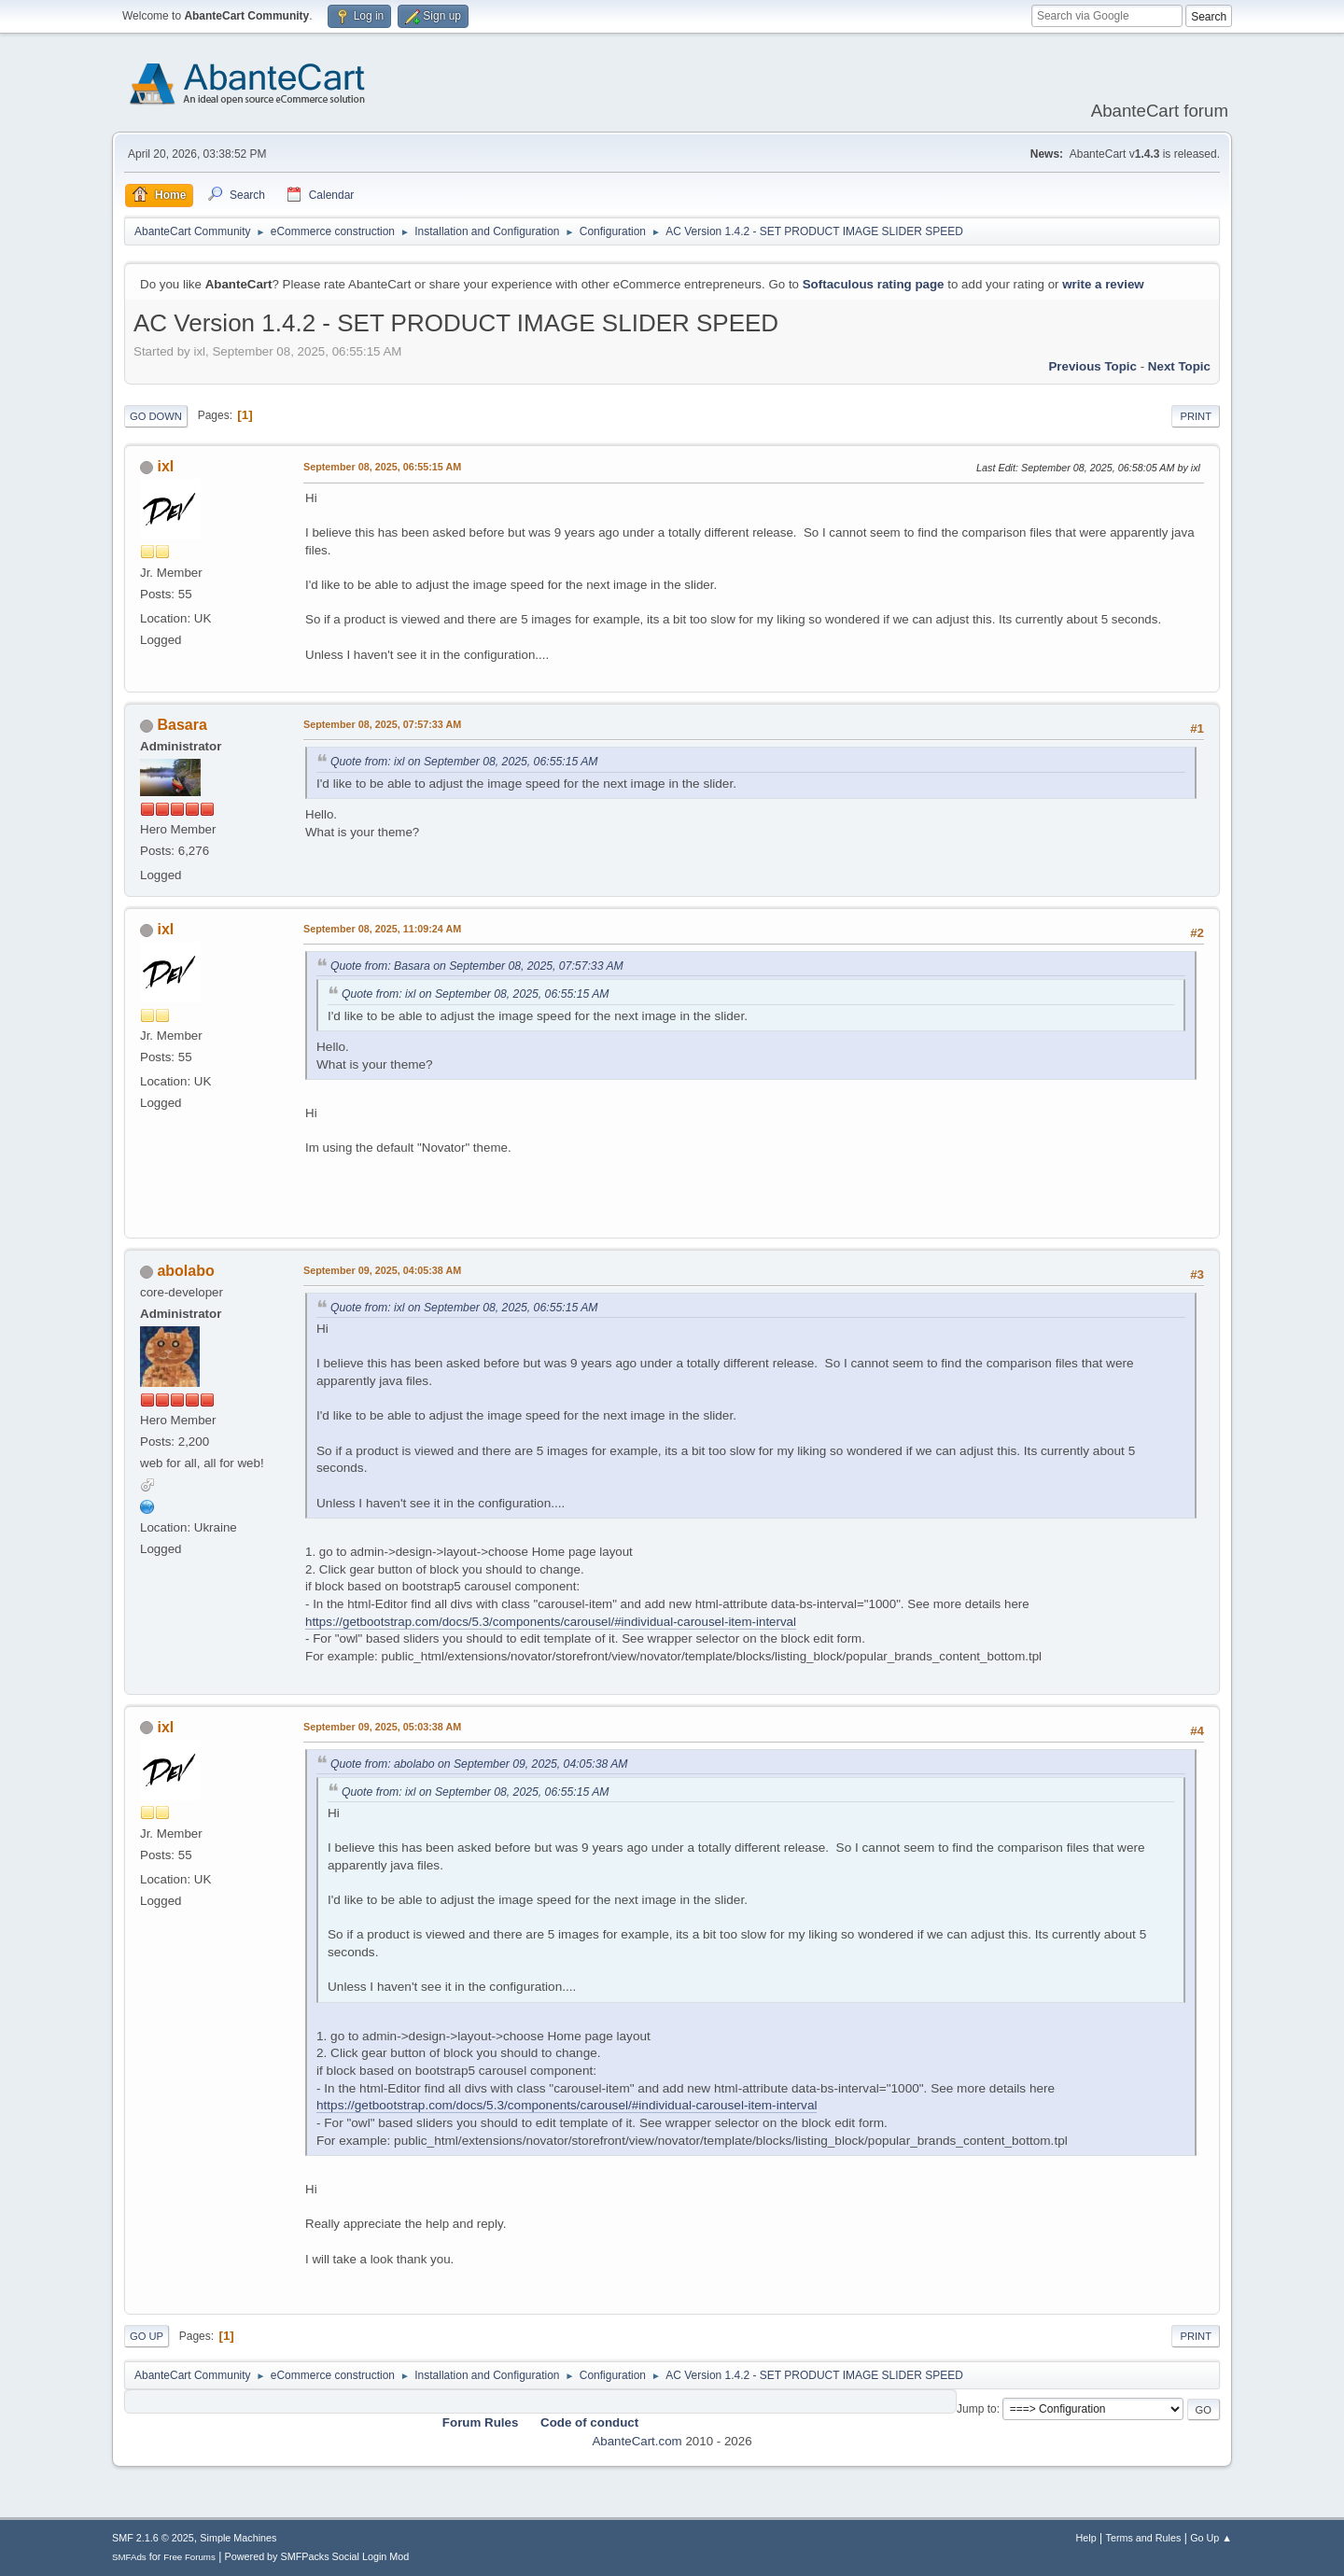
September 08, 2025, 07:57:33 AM (382, 724)
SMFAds (129, 2557)
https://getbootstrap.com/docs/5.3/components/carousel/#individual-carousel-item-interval (550, 1622)
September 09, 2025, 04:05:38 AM (382, 1270)
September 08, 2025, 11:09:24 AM (382, 928)
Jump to (977, 2408)
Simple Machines (238, 2537)
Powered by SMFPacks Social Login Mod (317, 2556)
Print (1195, 416)
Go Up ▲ (1211, 2537)
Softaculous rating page (874, 284)
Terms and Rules (1144, 2537)
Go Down (156, 416)
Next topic (1179, 366)
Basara (181, 725)
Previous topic (1092, 366)
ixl (165, 466)
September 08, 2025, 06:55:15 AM (382, 466)
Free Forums (189, 2557)
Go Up (146, 2336)
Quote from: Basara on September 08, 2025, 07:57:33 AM (476, 966)
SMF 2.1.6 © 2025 (153, 2537)
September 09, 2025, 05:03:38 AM (382, 1726)
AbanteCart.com (636, 2441)
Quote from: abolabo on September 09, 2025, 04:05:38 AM (479, 1764)
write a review (1102, 284)
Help (1086, 2537)
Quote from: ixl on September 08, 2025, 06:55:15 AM (464, 761)
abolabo (185, 1271)
